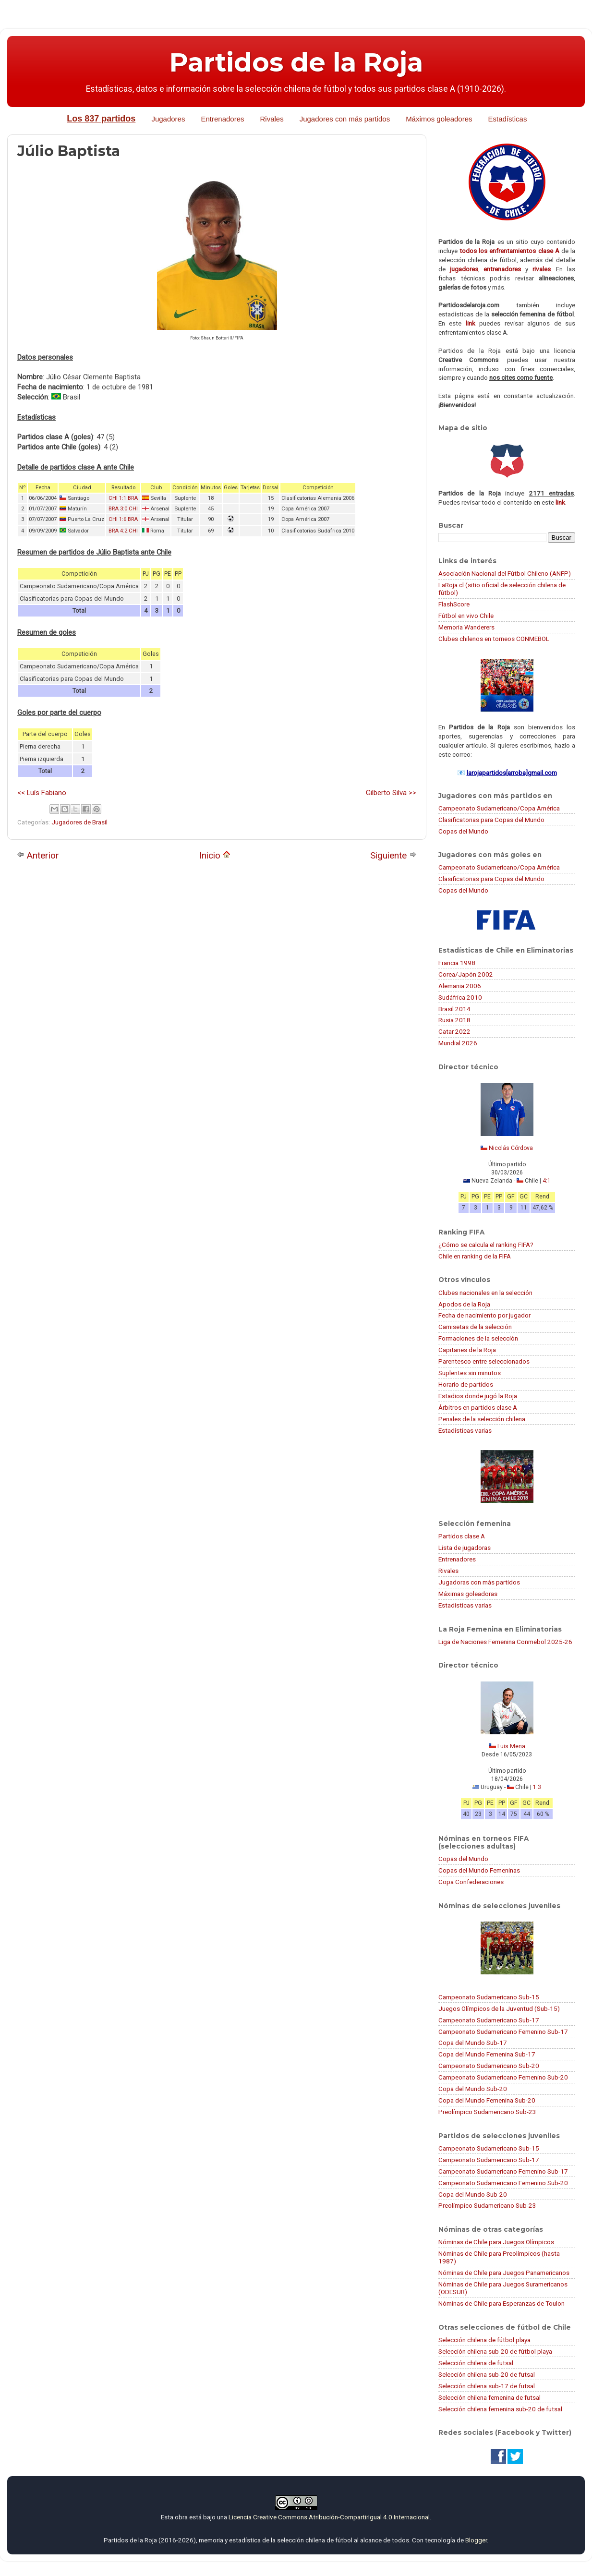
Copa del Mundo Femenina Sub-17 (486, 2054)
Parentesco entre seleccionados (484, 1361)
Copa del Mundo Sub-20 (472, 2088)
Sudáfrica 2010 (460, 997)
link (470, 323)
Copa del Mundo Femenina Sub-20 (486, 2100)
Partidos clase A (461, 1536)
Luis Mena (511, 1746)
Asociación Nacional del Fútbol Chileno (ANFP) (504, 573)
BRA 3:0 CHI (123, 509)
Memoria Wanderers (466, 627)
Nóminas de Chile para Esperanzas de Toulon (501, 2303)
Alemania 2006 (459, 986)
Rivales (272, 119)
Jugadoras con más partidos (479, 1582)
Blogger (476, 2540)
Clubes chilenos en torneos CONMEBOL (493, 638)
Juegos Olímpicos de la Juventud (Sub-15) (499, 2008)
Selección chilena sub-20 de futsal (486, 2374)
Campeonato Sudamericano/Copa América (499, 808)
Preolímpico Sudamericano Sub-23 (487, 2112)
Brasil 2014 (454, 1009)
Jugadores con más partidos (345, 119)
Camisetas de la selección (475, 1326)
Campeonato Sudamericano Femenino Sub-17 (503, 2031)
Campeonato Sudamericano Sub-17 (488, 2020)
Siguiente (393, 855)
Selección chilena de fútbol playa (484, 2340)
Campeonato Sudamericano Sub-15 (488, 1997)
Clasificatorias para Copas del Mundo (491, 819)
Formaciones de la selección (478, 1338)
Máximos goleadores (439, 119)
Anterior (38, 855)
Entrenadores (222, 119)
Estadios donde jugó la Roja (477, 1396)
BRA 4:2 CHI (123, 531)
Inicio (214, 855)
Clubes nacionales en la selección (485, 1292)
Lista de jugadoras (464, 1547)
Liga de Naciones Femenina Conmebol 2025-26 (505, 1641)
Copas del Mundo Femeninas (479, 1870)
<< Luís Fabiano (41, 792)
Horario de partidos (465, 1384)
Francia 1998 (456, 963)
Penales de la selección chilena (481, 1419)
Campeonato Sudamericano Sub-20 (488, 2065)
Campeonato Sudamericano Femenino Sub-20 (503, 2077)
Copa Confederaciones (471, 1882)
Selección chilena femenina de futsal (489, 2397)
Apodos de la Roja (464, 1304)
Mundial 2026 (457, 1043)
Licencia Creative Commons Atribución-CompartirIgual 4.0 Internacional (329, 2517)
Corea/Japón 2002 (465, 974)
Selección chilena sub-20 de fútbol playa (495, 2351)
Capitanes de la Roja (467, 1350)
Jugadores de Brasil (79, 822)
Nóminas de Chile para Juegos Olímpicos (496, 2242)
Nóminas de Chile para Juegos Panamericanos (503, 2272)
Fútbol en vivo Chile (466, 615)
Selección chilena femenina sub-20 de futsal (500, 2409)
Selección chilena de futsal (475, 2363)
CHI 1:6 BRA (123, 519)
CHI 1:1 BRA (123, 498)
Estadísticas (507, 119)
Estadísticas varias (465, 1430)
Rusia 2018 (454, 1020)
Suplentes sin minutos (469, 1373)
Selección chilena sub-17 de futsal (486, 2386)
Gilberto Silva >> (391, 792)
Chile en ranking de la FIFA (474, 1256)
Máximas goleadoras (467, 1593)
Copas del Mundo (463, 831)
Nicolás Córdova (511, 1148)
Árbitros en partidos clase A (477, 1407)
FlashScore (454, 604)
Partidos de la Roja (296, 62)
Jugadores (168, 119)
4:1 (547, 1180)
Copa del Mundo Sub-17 (472, 2042)
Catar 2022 (454, 1031)
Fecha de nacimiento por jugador (484, 1315)
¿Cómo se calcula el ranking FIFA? (485, 1244)
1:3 (537, 1787)
